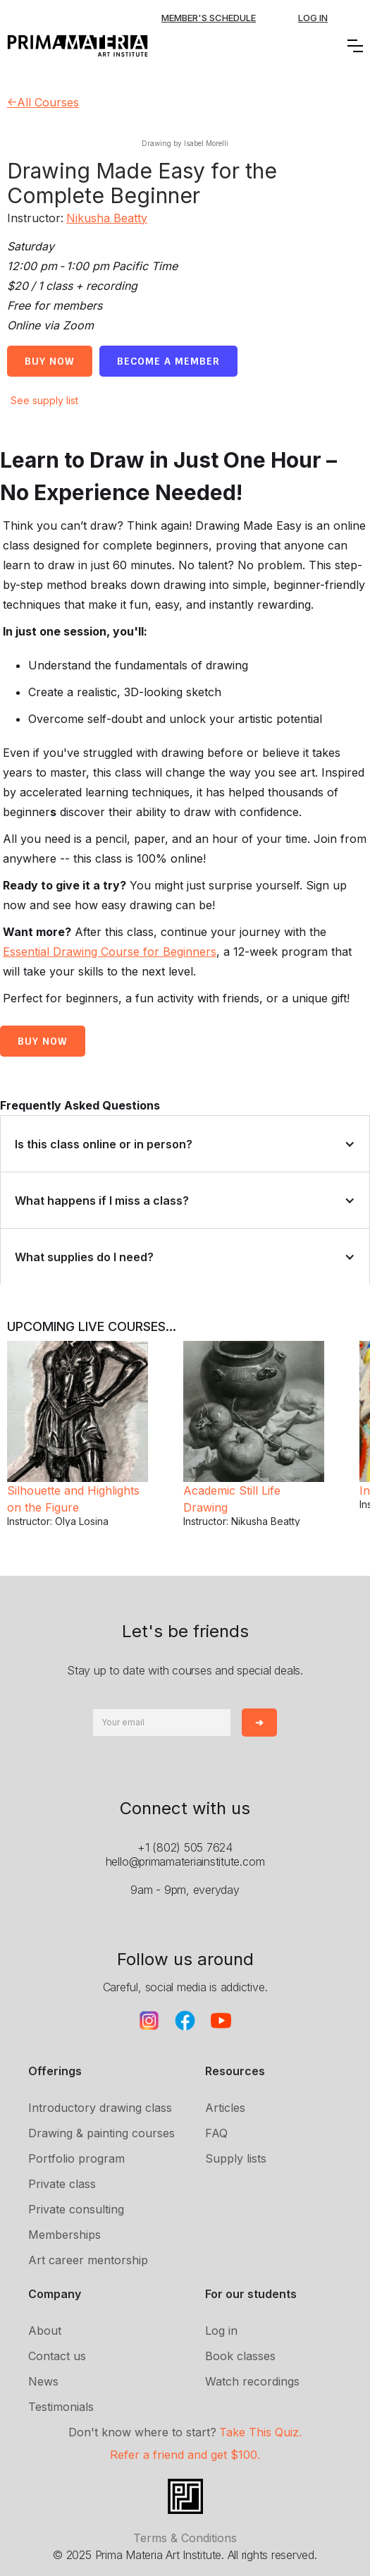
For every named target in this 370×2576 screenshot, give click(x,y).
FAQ (216, 2133)
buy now (43, 1041)
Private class (62, 2184)
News (43, 2381)
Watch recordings (252, 2381)
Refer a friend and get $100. (185, 2455)
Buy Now (50, 361)
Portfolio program (76, 2158)
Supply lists (235, 2158)
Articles (225, 2108)
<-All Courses (43, 102)
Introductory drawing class (100, 2108)
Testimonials (61, 2407)
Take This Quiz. (260, 2432)
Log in (221, 2330)
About (44, 2330)
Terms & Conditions (185, 2538)
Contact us (57, 2356)
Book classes (240, 2356)
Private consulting (76, 2209)
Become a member (168, 361)
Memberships (64, 2235)
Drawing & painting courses (101, 2133)
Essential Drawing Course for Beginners (109, 951)
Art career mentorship (88, 2260)
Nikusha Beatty (106, 218)
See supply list (44, 400)
